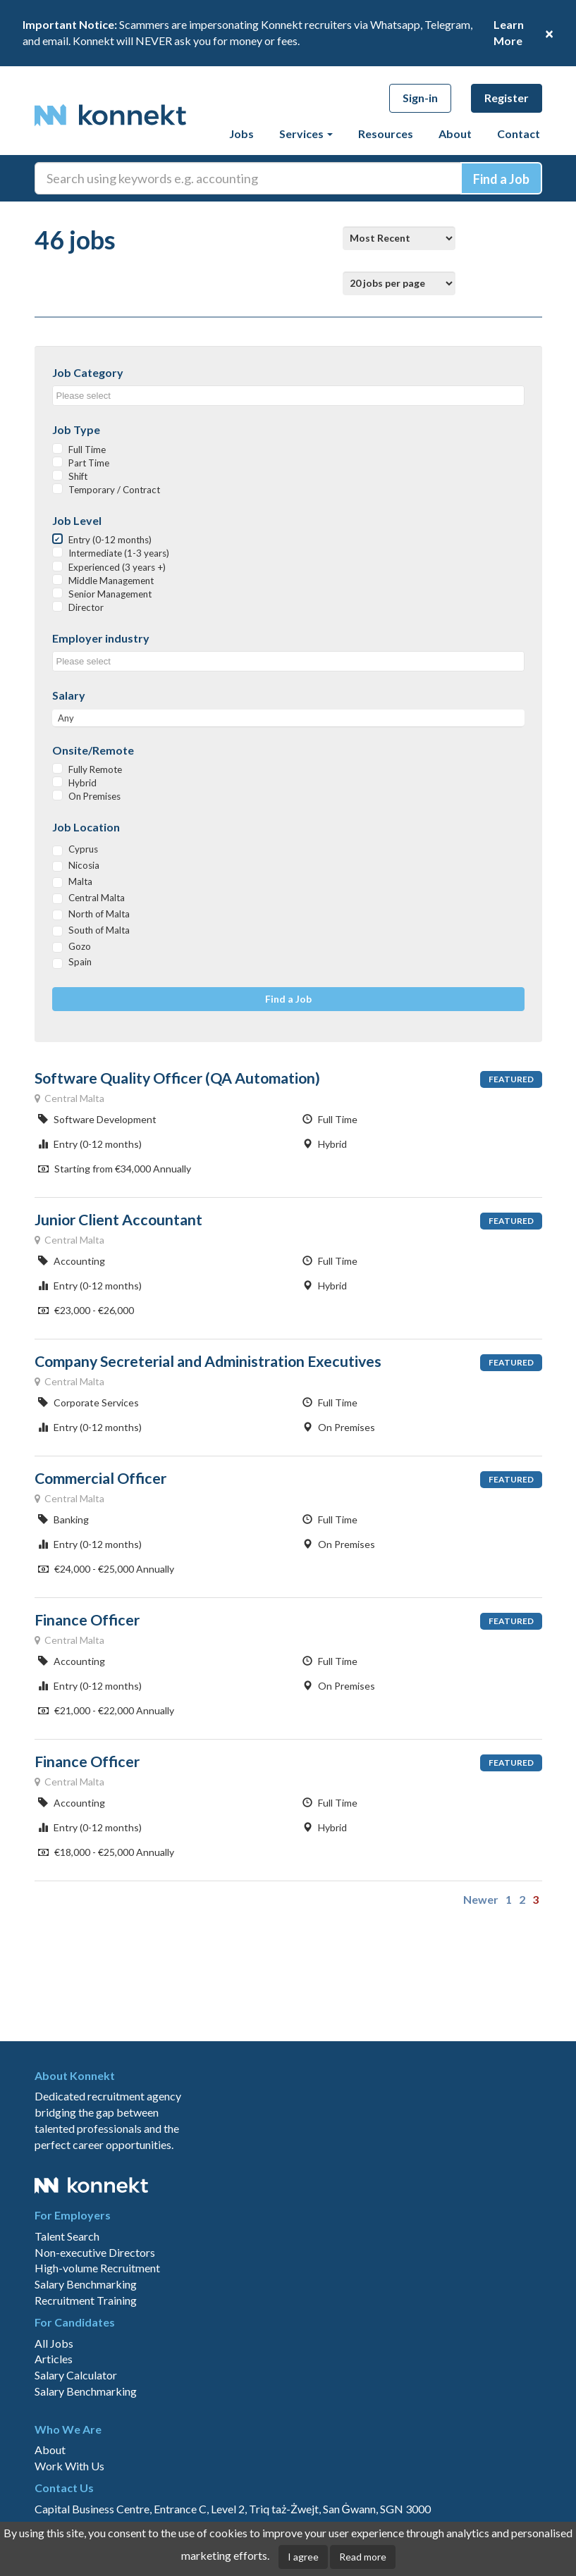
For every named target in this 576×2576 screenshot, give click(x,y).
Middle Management (111, 580)
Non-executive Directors (95, 2252)
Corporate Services (88, 1402)
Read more (362, 2557)
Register (506, 97)
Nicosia (83, 865)
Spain (80, 961)
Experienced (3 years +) (117, 567)
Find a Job (288, 999)
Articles (54, 2358)
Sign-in (420, 97)
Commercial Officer (100, 1478)
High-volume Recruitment (97, 2267)
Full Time (87, 449)
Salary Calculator (76, 2375)
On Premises (94, 796)
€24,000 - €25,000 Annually (106, 1569)
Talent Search (67, 2236)
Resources (385, 133)
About (455, 133)
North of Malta (99, 913)
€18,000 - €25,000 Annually (106, 1852)
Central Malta (96, 897)
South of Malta (99, 930)
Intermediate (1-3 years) (118, 553)
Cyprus (83, 849)
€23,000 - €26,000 (86, 1310)
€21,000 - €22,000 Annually (106, 1710)
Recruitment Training (86, 2300)
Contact (518, 133)
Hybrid (82, 782)
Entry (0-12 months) (110, 539)
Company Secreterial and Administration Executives (208, 1361)
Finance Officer (87, 1620)
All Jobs (54, 2343)
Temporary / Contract (114, 489)
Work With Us (69, 2465)
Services (306, 133)
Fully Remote (95, 769)
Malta (80, 881)
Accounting (71, 1261)
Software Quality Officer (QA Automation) (177, 1078)
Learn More (509, 32)
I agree (303, 2557)
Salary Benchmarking (86, 2284)
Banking (63, 1519)
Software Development (97, 1119)
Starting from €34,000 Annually (114, 1169)
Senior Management (110, 594)
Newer (480, 1899)
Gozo (79, 946)
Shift (77, 476)
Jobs (241, 133)
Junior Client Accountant (118, 1219)
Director (86, 607)
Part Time (88, 463)
